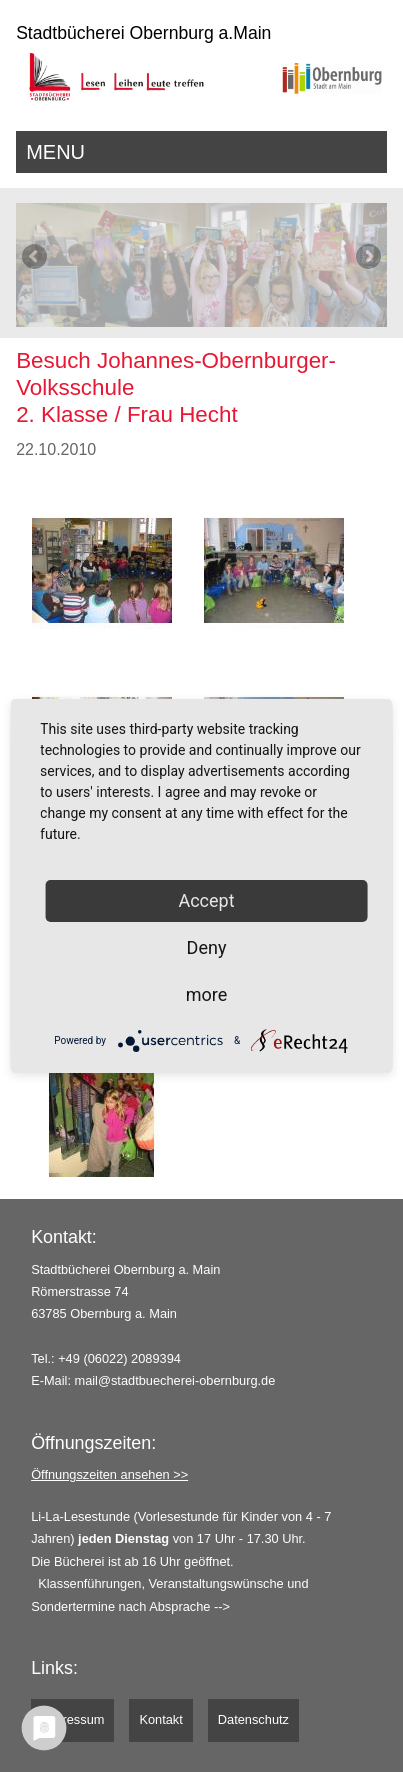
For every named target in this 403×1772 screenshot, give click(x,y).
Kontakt (160, 1719)
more (207, 994)
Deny (207, 947)
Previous (36, 258)
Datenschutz (253, 1719)
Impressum (72, 1719)
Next (367, 258)
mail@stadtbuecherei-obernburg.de (175, 1380)
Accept (206, 900)
